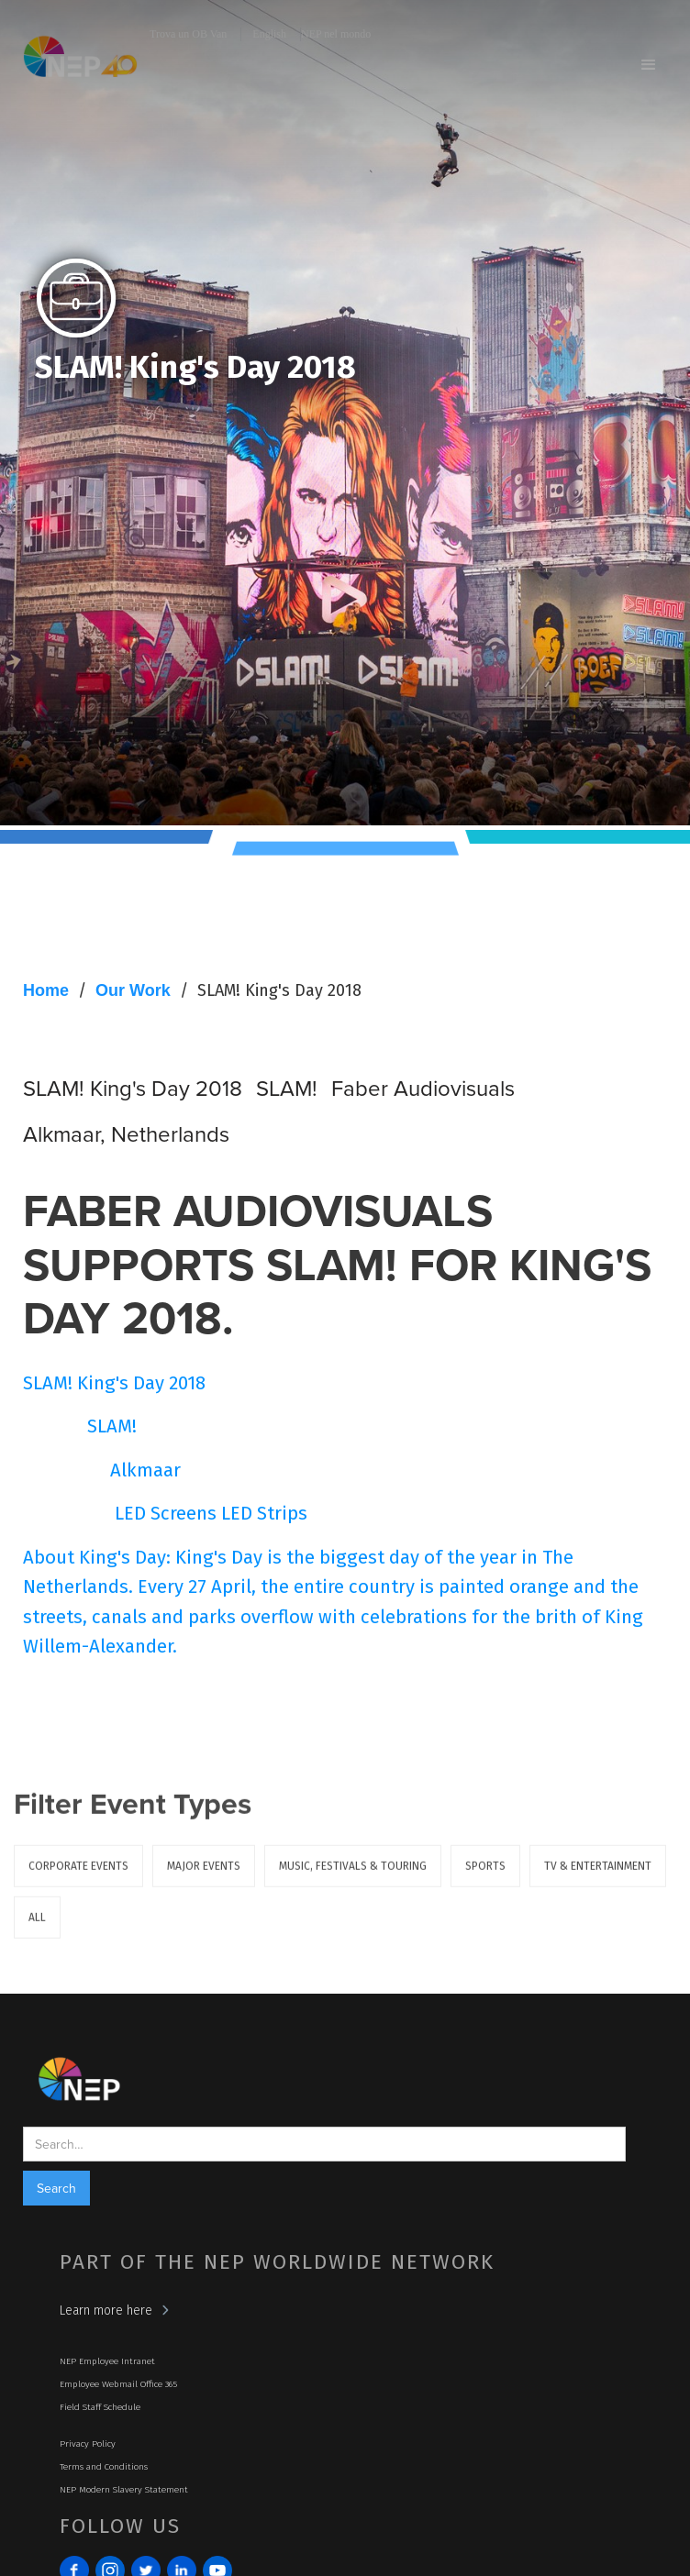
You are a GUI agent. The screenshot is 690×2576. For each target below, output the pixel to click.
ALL (37, 1928)
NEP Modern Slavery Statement (124, 2489)
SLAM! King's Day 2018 (279, 990)
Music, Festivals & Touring (353, 1877)
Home (46, 990)
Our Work (133, 990)
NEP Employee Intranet (107, 2361)
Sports (485, 1877)
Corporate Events (78, 1877)
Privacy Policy (88, 2443)
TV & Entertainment (597, 1877)
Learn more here (106, 2310)
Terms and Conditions (104, 2466)
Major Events (203, 1877)
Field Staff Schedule (100, 2407)
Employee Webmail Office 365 (118, 2384)
